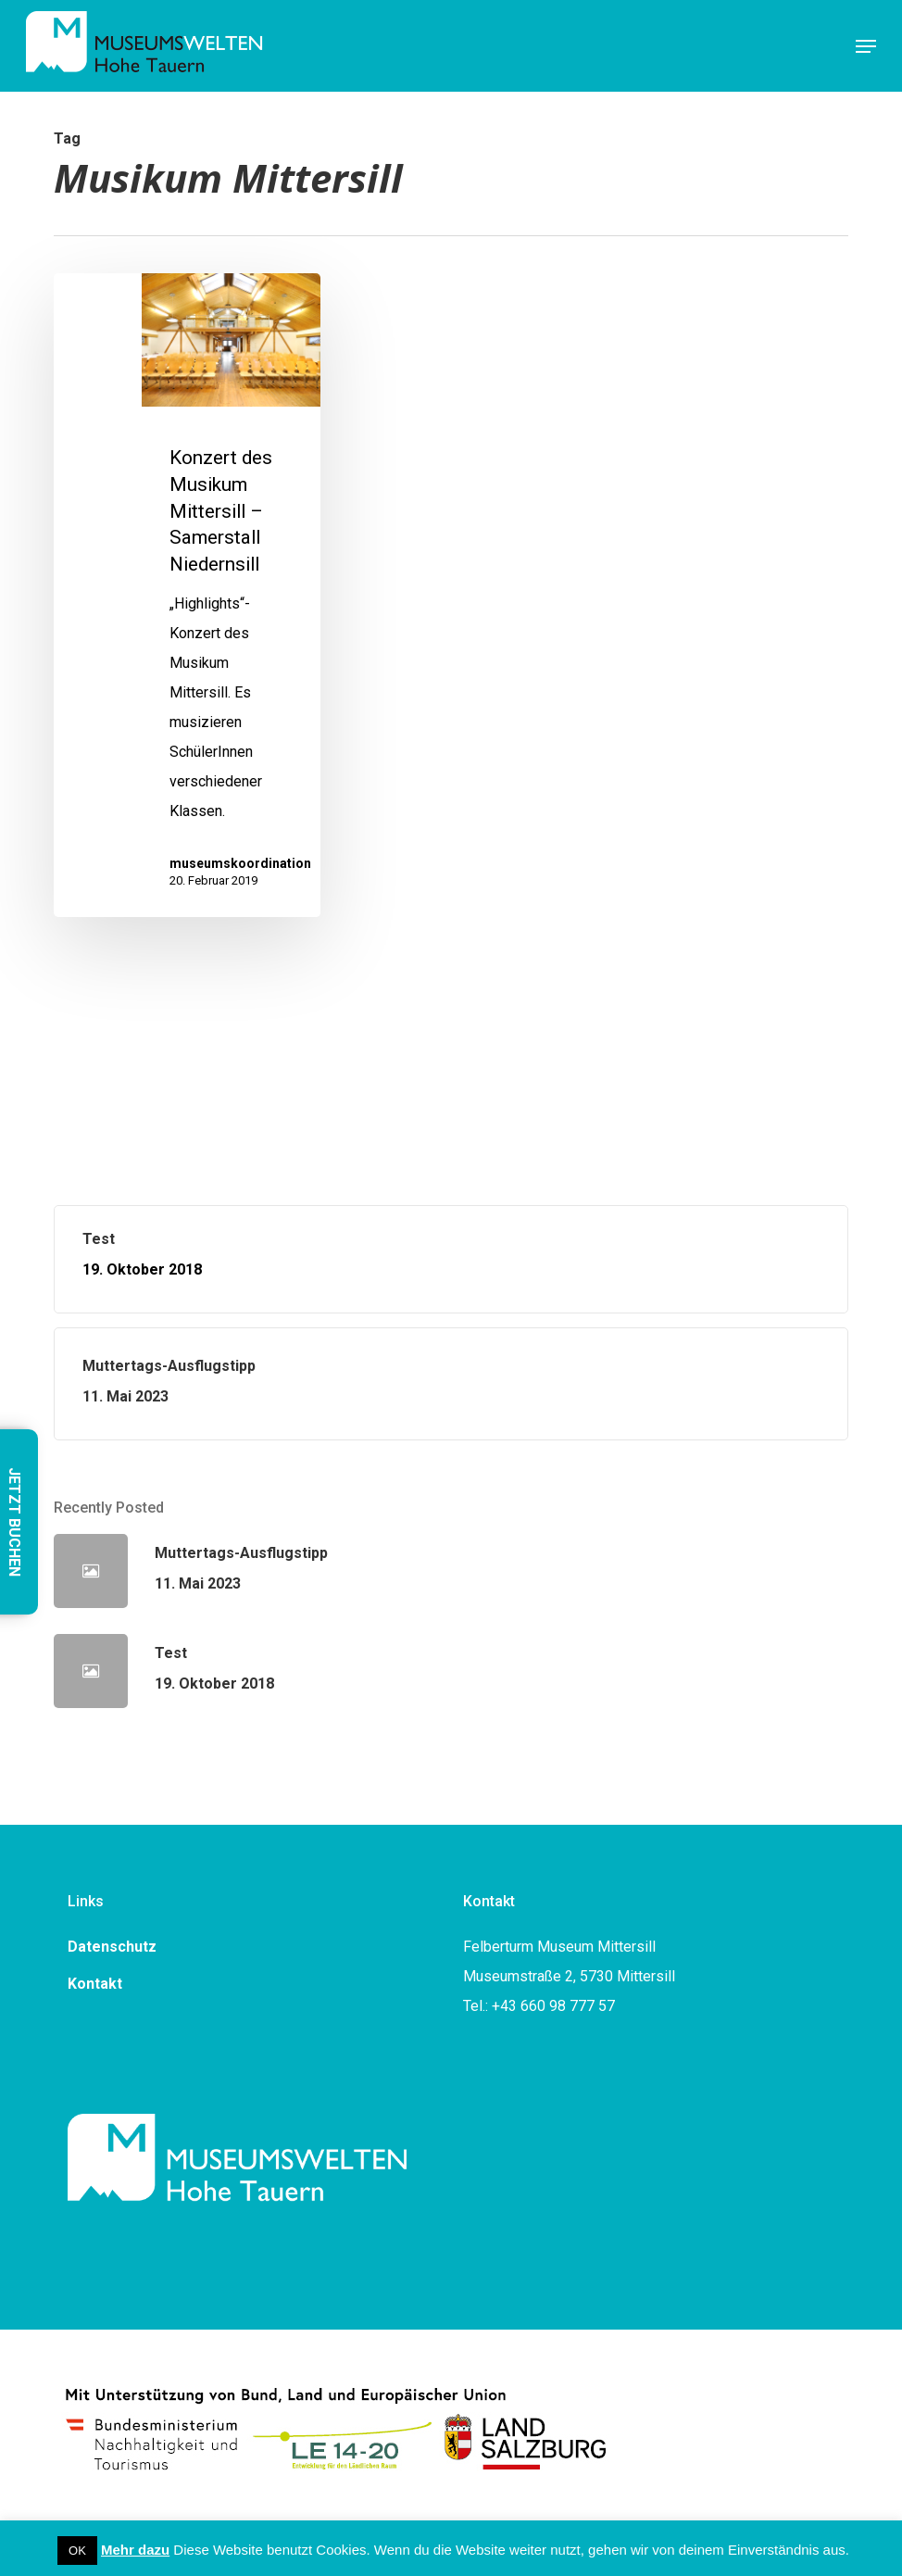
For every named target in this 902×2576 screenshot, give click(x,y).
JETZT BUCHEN (14, 1522)
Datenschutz (112, 1946)
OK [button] (77, 2550)
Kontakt (95, 1983)
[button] (866, 46)
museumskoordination (240, 863)
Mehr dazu (135, 2549)
